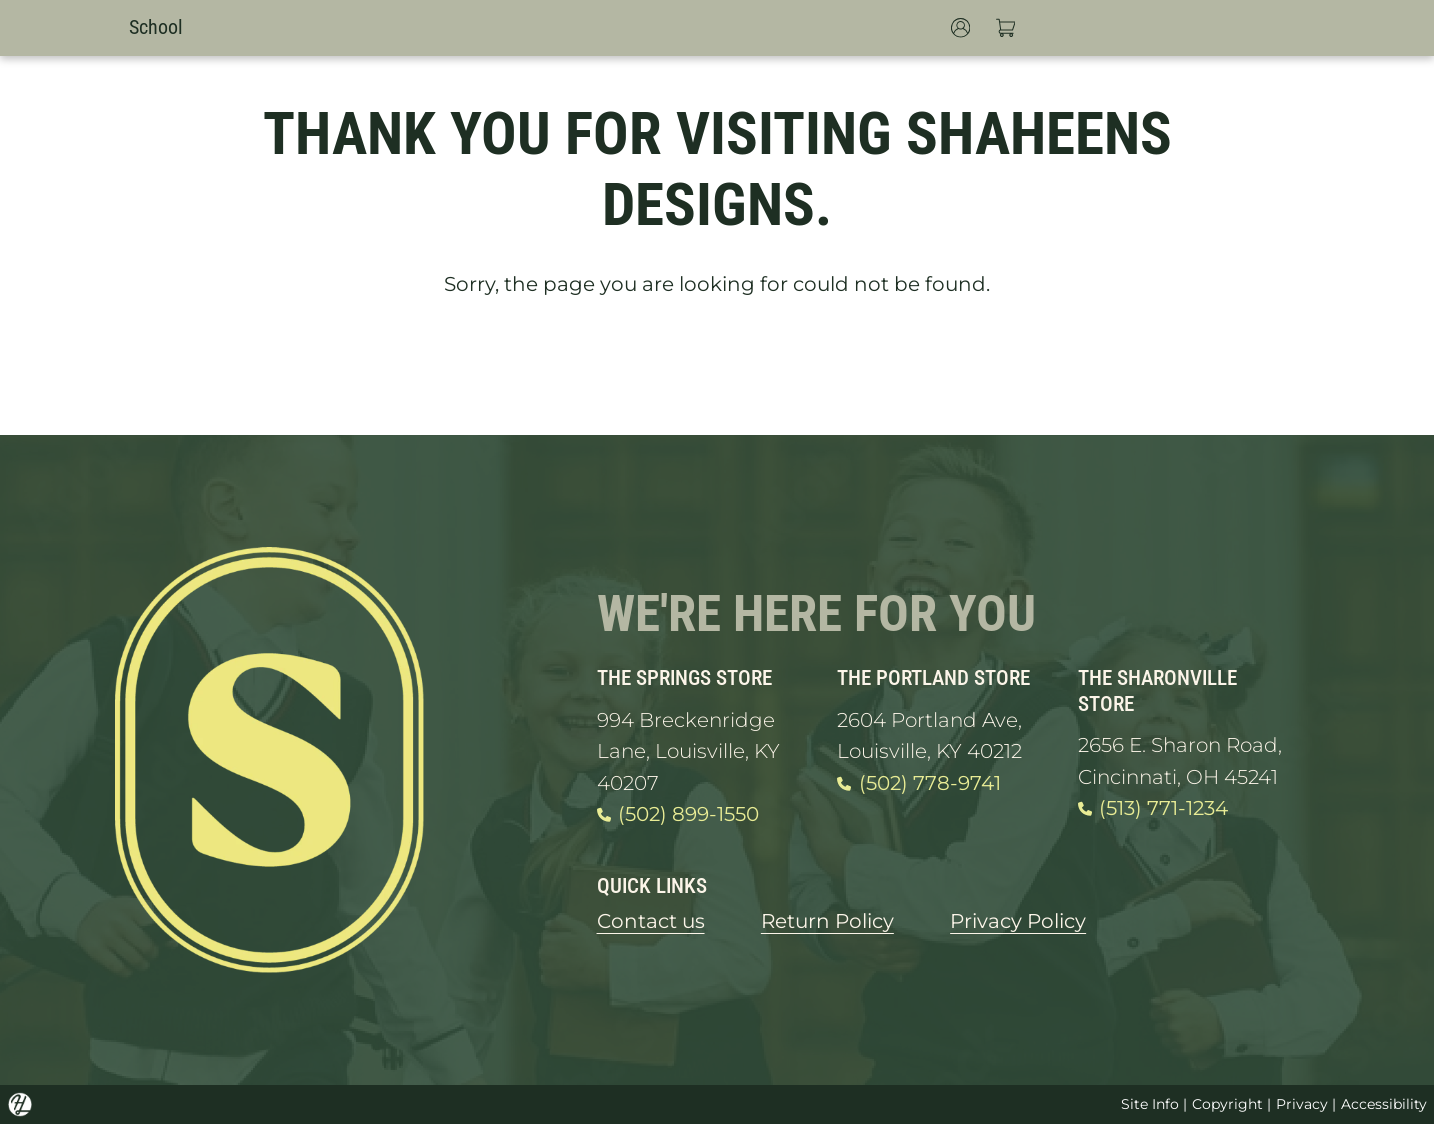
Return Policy (827, 921)
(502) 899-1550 (678, 815)
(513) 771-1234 (1153, 809)
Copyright (1227, 1104)
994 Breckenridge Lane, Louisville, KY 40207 (688, 751)
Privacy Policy (1018, 921)
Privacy (1302, 1104)
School (156, 27)
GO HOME (717, 366)
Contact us (651, 921)
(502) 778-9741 (918, 784)
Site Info (1150, 1104)
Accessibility (1384, 1104)
